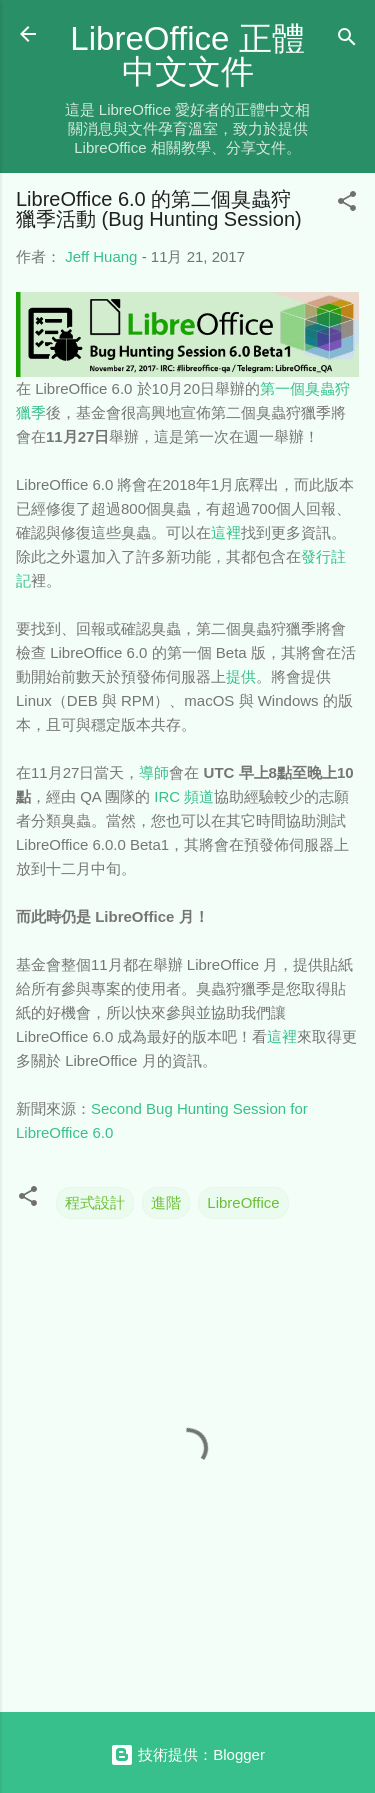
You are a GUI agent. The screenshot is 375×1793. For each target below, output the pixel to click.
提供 (241, 676)
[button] (347, 204)
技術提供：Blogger (187, 1754)
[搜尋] (347, 40)
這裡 (226, 532)
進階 (166, 1202)
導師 (154, 772)
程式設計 (95, 1202)
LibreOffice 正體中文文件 (187, 55)
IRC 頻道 (184, 796)
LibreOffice (243, 1202)
